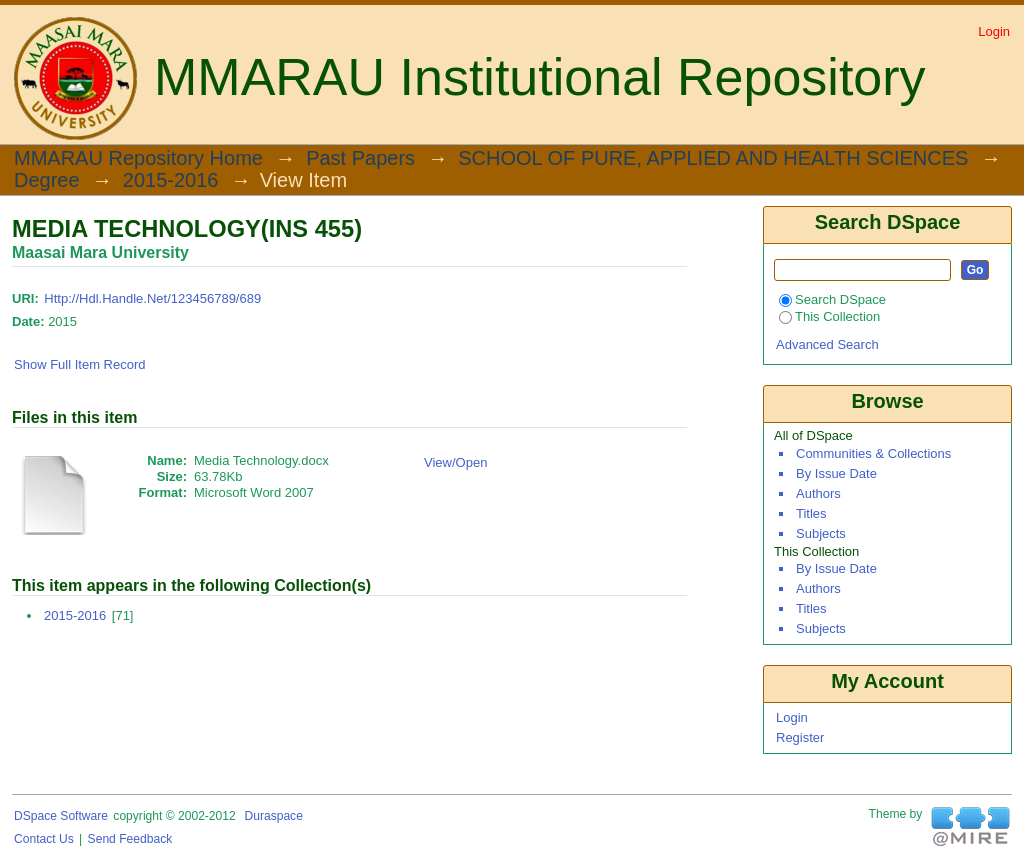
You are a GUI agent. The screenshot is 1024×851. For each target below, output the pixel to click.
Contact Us (44, 839)
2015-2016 (171, 181)
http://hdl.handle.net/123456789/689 (152, 298)
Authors (818, 493)
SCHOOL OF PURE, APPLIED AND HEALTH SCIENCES (713, 159)
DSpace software (61, 816)
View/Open (455, 462)
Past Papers (360, 159)
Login (994, 31)
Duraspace (273, 816)
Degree (47, 181)
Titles (811, 513)
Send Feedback (130, 839)
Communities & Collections (873, 453)
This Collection (829, 316)
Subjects (821, 533)
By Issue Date (836, 473)
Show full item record (80, 364)
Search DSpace (832, 299)
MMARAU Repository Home (138, 159)
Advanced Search (827, 344)
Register (800, 737)
